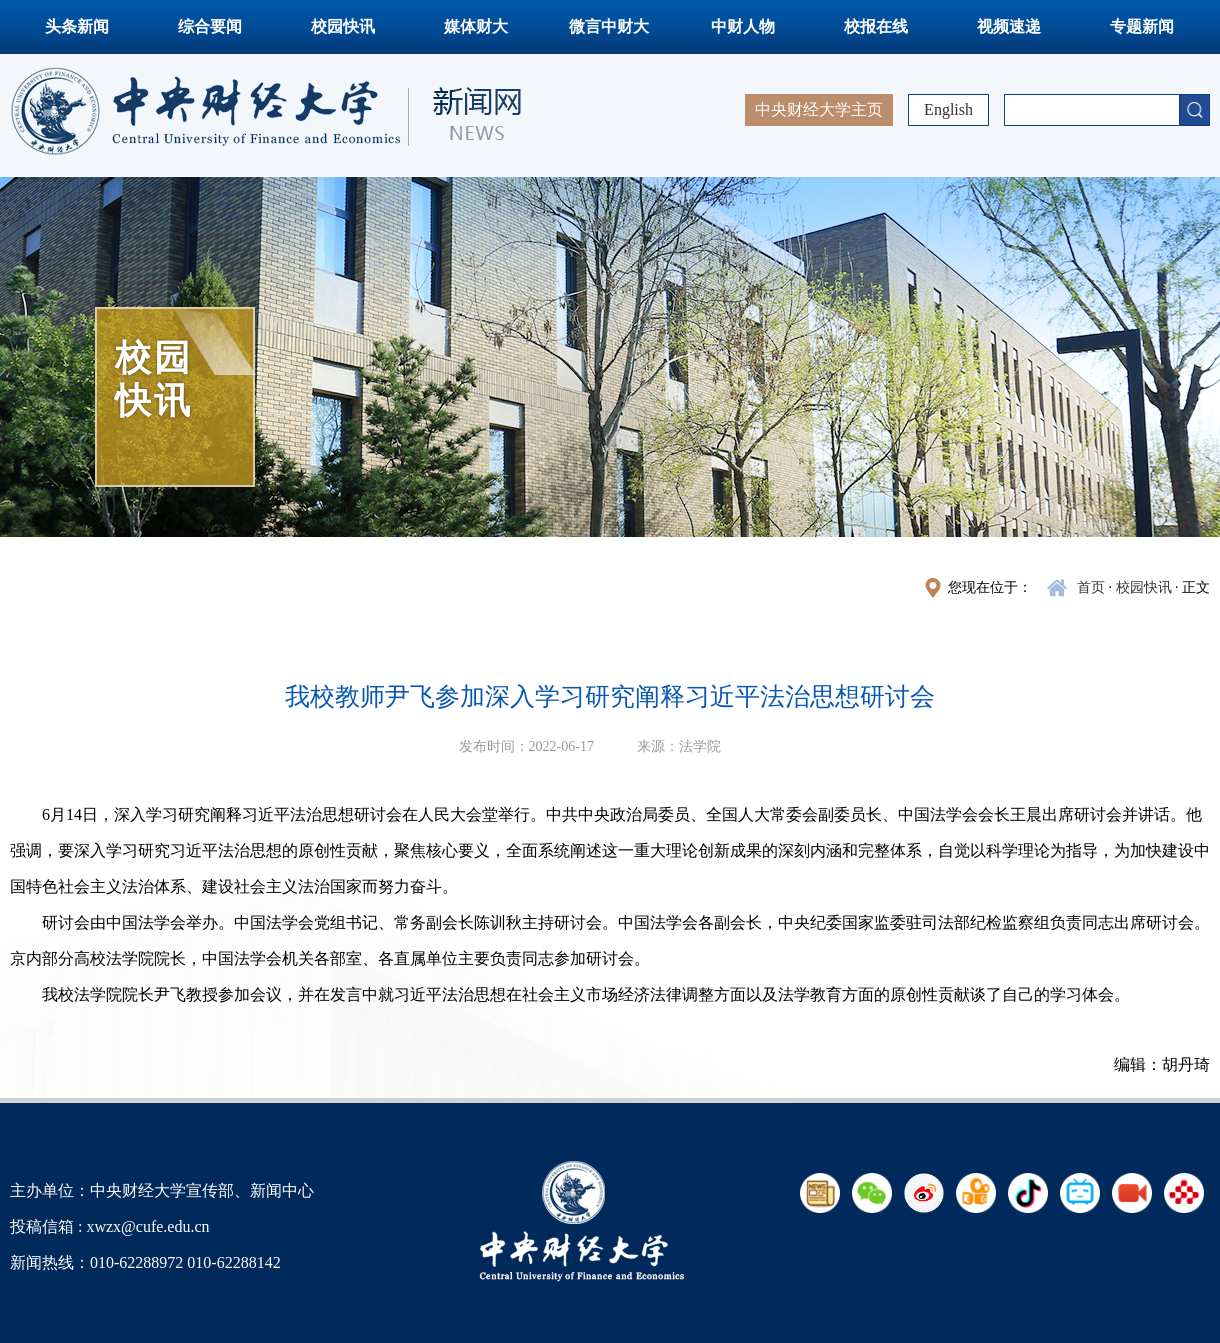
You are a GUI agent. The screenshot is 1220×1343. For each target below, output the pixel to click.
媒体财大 (476, 26)
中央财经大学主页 (819, 109)
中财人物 (743, 26)
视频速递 (1009, 26)
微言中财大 (609, 26)
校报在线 (876, 26)
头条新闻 (77, 26)
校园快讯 (343, 26)
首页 (1091, 587)
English (948, 109)
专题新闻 (1142, 26)
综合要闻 (210, 26)
